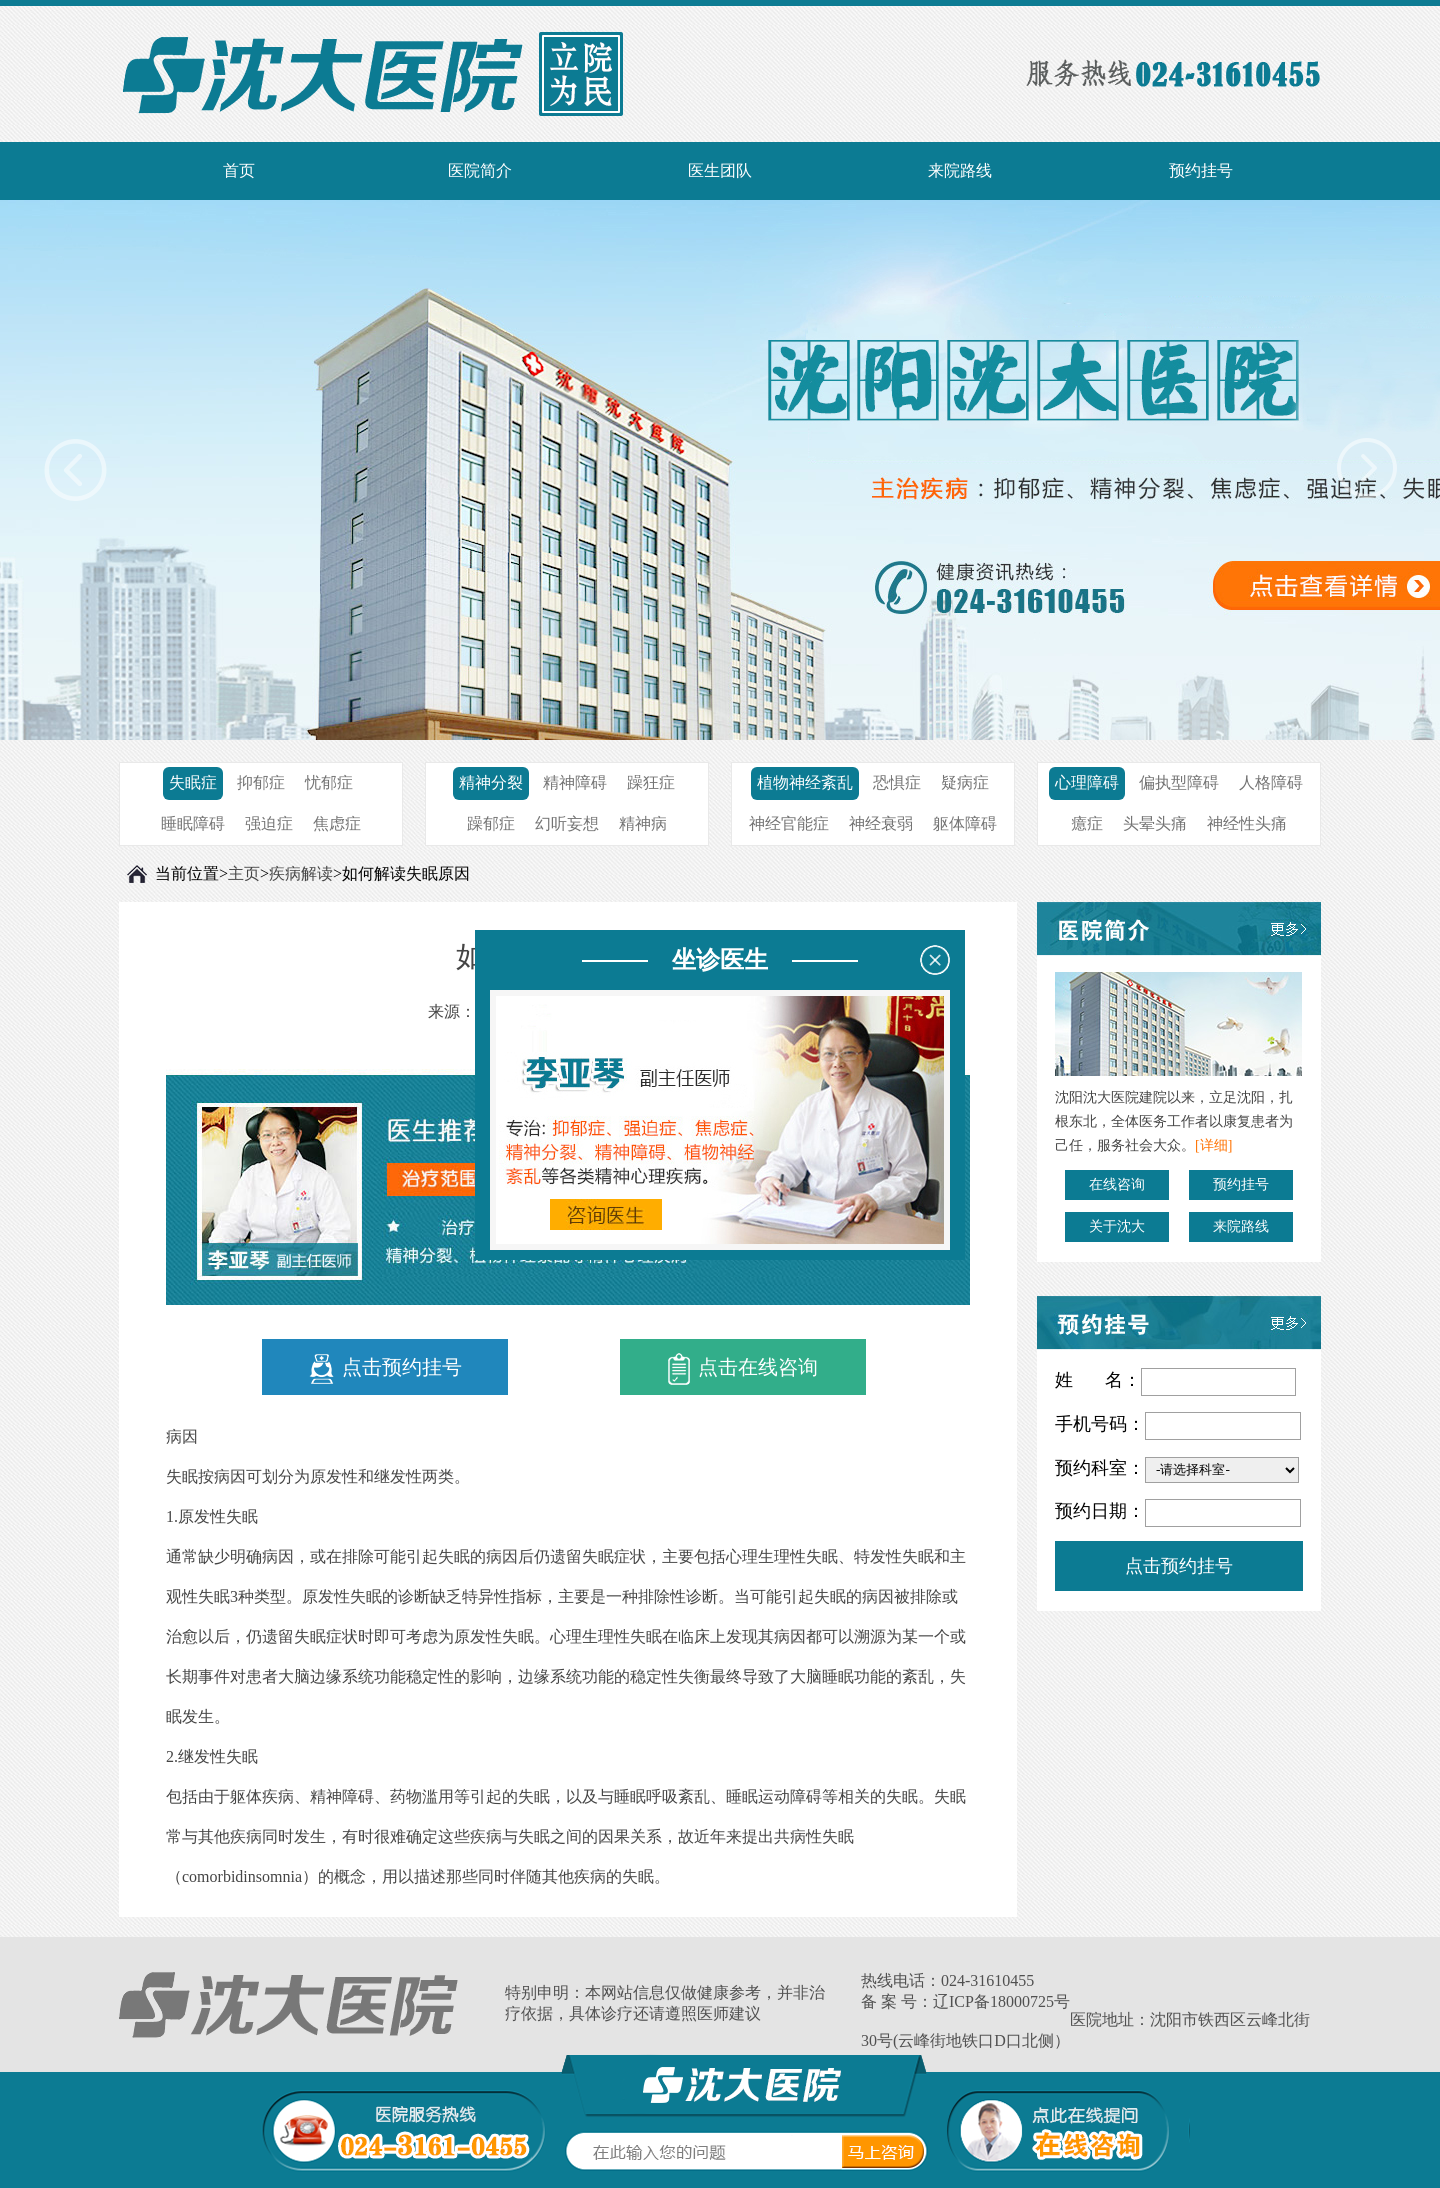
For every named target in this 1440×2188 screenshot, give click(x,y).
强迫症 (269, 823)
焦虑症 (337, 823)
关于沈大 (1117, 1226)
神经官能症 (789, 823)
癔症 (1087, 823)
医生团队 (720, 170)
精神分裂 (491, 782)
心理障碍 (1087, 782)
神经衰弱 (881, 823)
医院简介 (480, 170)
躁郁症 (491, 823)
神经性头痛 (1247, 823)
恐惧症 (897, 782)
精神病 (643, 823)
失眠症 (193, 782)
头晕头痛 (1155, 823)
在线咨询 (1117, 1184)
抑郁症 (261, 782)
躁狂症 (651, 782)
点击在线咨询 (743, 1369)
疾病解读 (301, 873)
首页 (239, 170)
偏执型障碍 (1179, 782)
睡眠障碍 (193, 823)
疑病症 (965, 782)
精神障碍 (575, 782)
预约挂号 (1201, 170)
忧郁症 (329, 782)
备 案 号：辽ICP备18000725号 (965, 2001)
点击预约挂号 (385, 1369)
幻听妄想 (567, 823)
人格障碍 (1271, 782)
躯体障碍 (965, 823)
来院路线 (960, 170)
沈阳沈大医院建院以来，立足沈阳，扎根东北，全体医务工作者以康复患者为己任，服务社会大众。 (1174, 1121)
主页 (244, 873)
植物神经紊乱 (805, 782)
